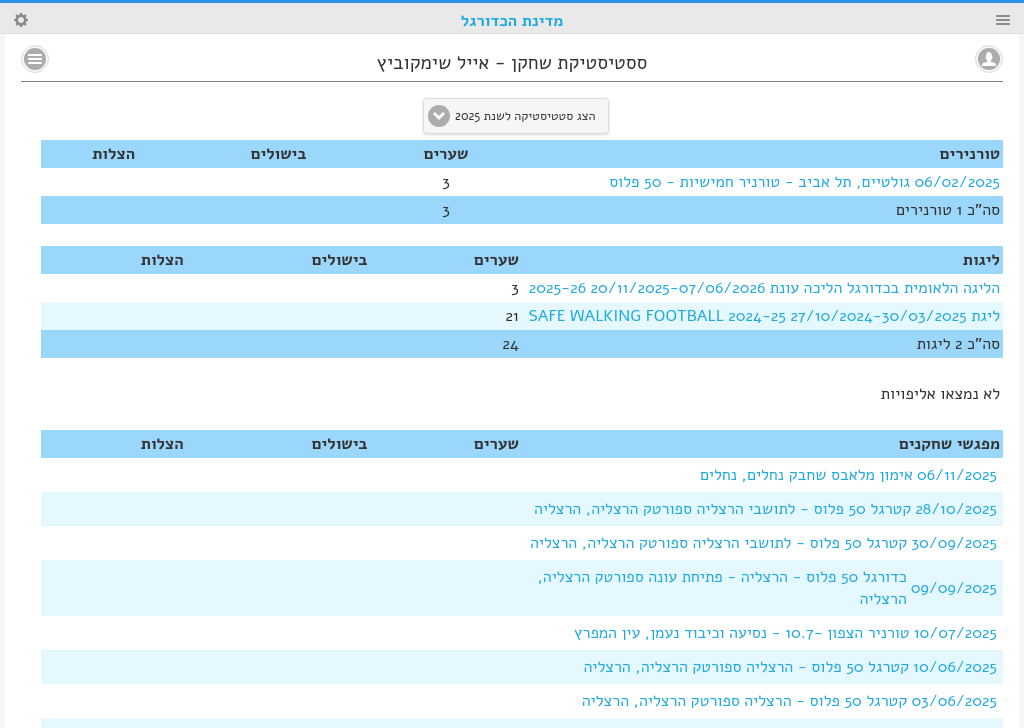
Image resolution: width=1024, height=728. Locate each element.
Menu (1003, 20)
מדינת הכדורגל (512, 21)
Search (21, 20)
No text (35, 59)
